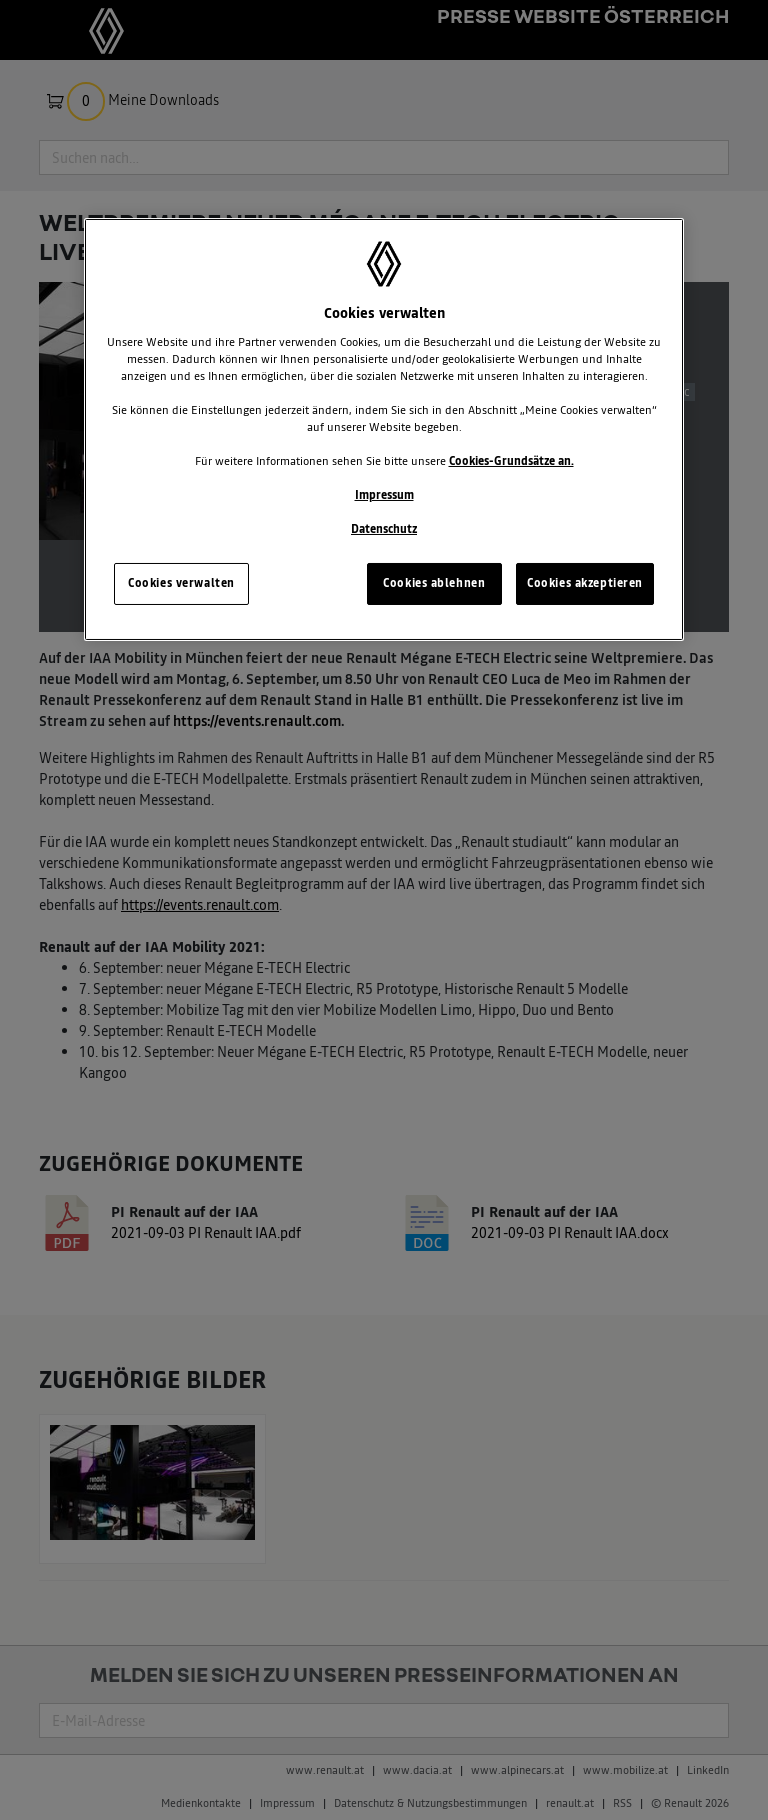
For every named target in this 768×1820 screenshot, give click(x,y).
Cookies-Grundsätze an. (511, 461)
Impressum (384, 495)
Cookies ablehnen (434, 583)
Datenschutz (384, 529)
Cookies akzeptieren (585, 583)
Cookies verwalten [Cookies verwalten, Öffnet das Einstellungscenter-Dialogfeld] (181, 583)
